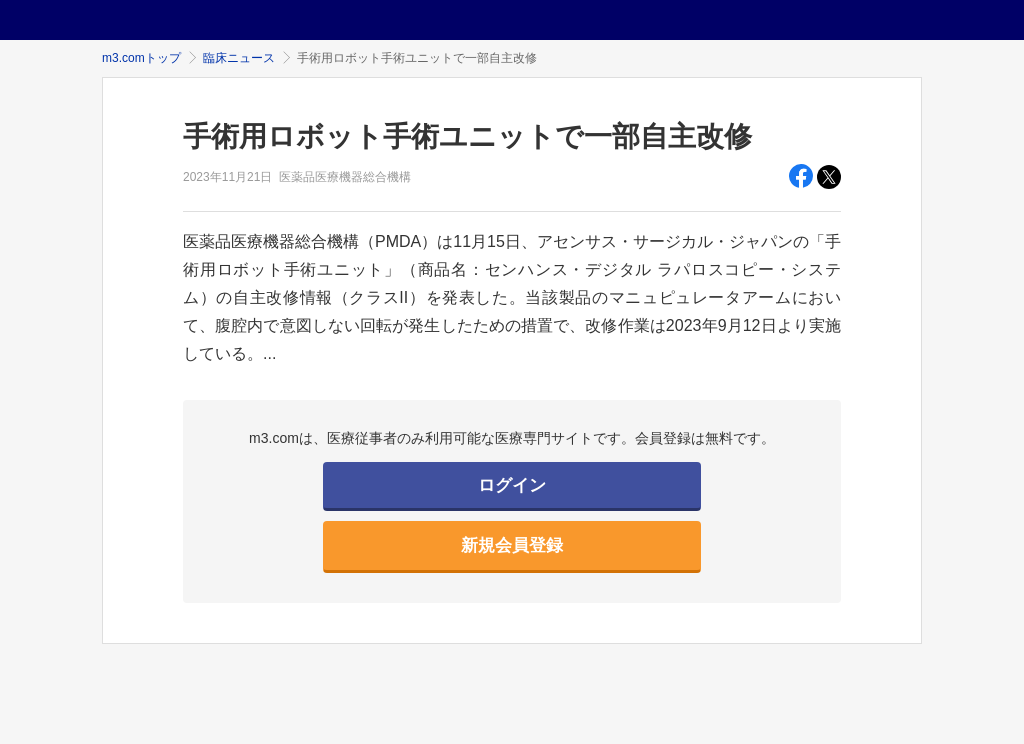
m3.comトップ (141, 58)
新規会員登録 (512, 545)
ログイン (512, 485)
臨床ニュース (239, 58)
